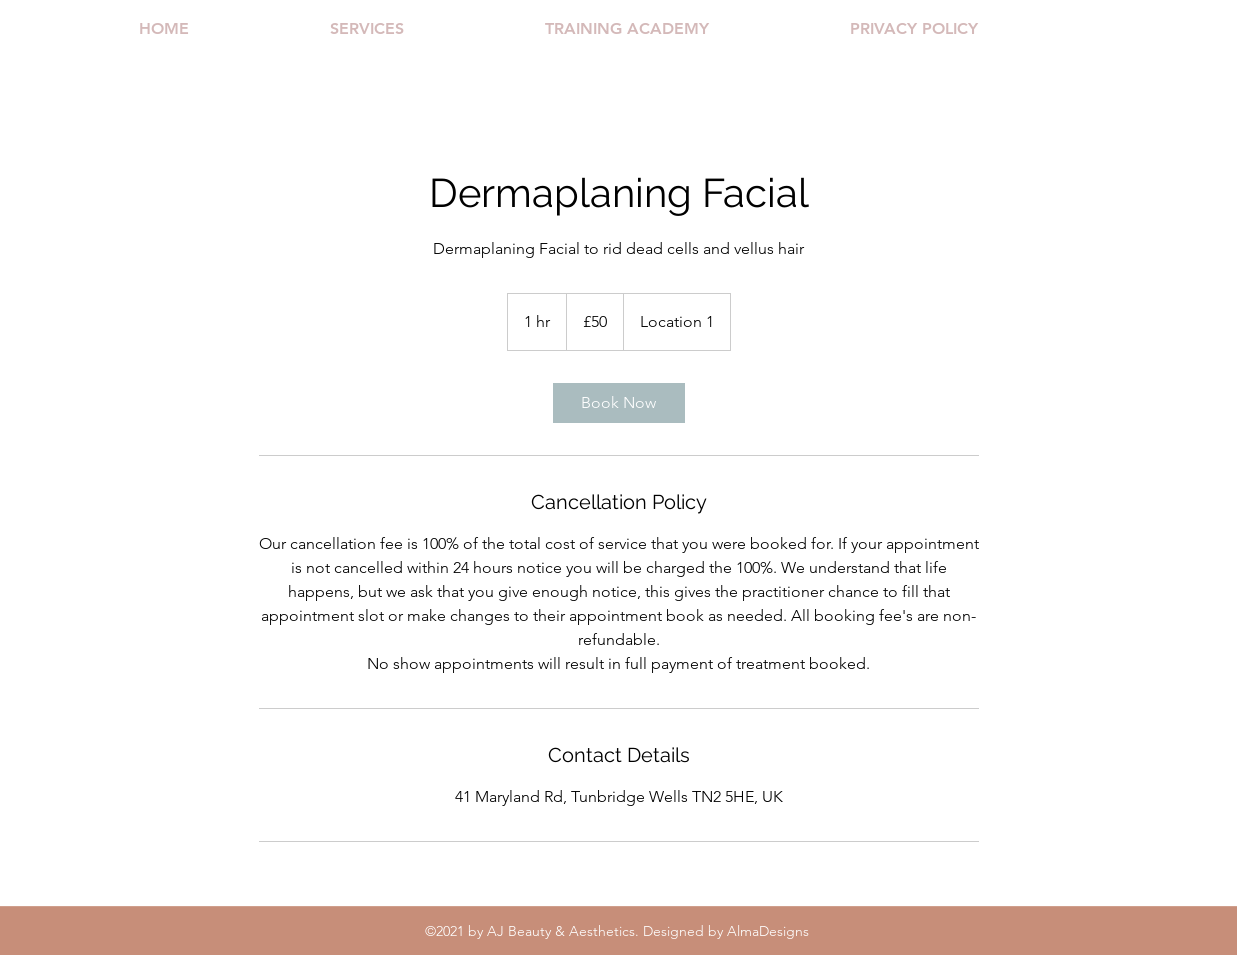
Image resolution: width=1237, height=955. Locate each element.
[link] (619, 403)
